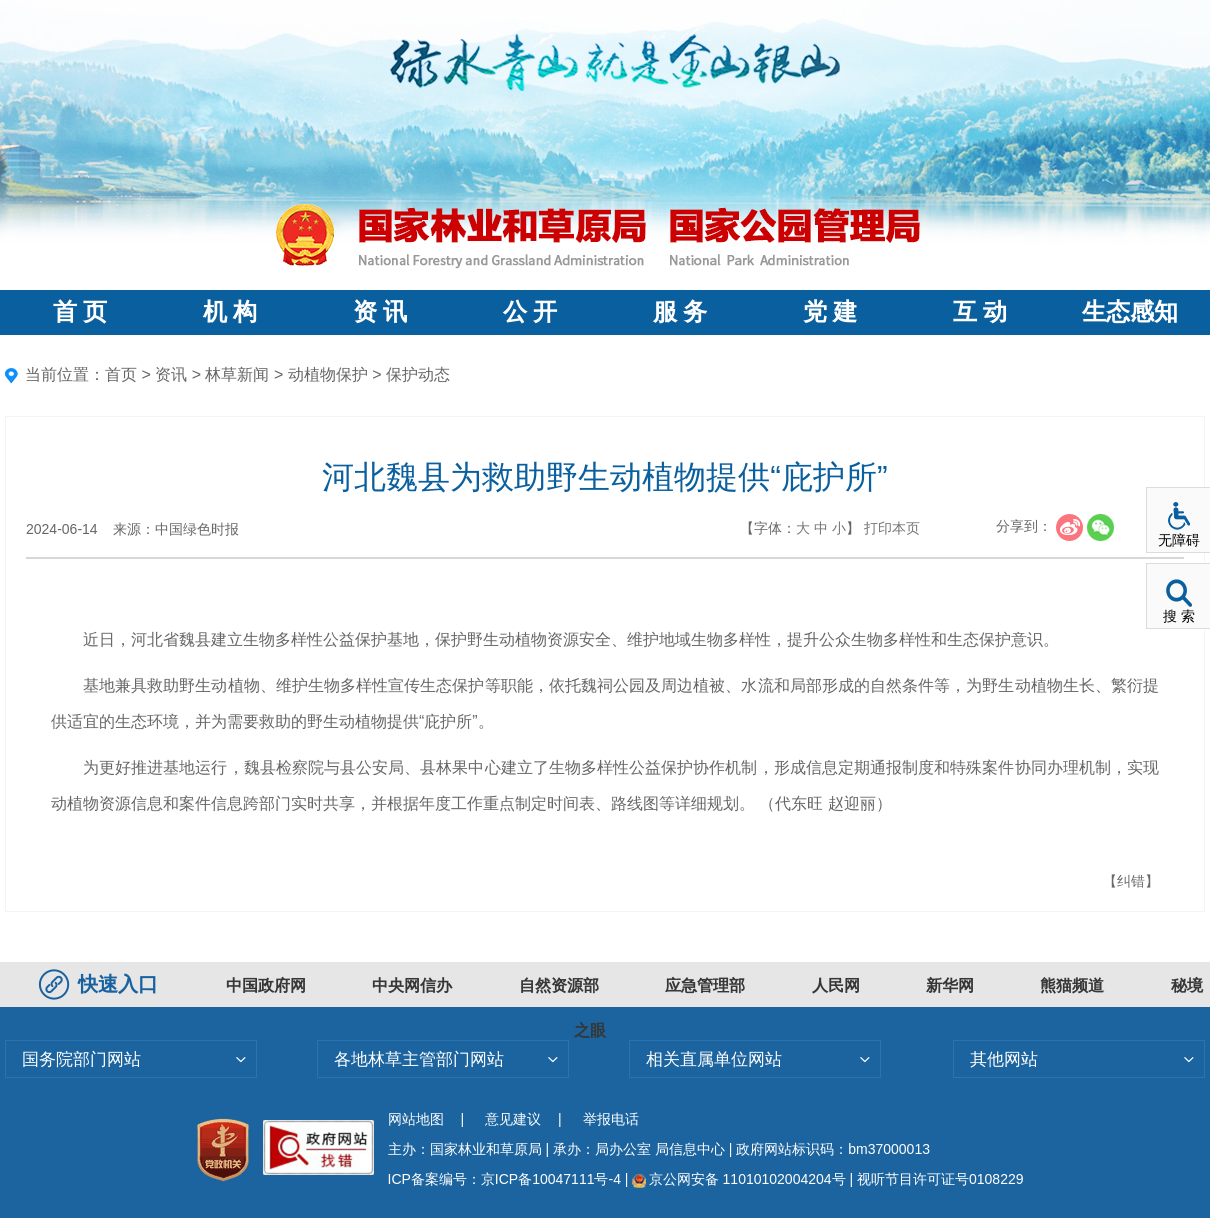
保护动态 (418, 374)
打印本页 (892, 528)
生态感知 (1130, 312)
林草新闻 (237, 374)
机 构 (230, 312)
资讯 (171, 374)
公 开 (530, 312)
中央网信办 (412, 985)
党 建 (830, 312)
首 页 (80, 312)
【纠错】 (1131, 881)
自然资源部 (559, 985)
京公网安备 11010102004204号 (738, 1179)
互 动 (980, 312)
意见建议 (513, 1119)
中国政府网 (266, 985)
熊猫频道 (1072, 985)
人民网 (836, 985)
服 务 (680, 312)
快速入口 (101, 984)
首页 (121, 374)
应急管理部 (705, 985)
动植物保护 (328, 374)
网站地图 (416, 1119)
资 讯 (380, 312)
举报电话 (611, 1119)
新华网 (950, 985)
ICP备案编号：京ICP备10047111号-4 (506, 1179)
